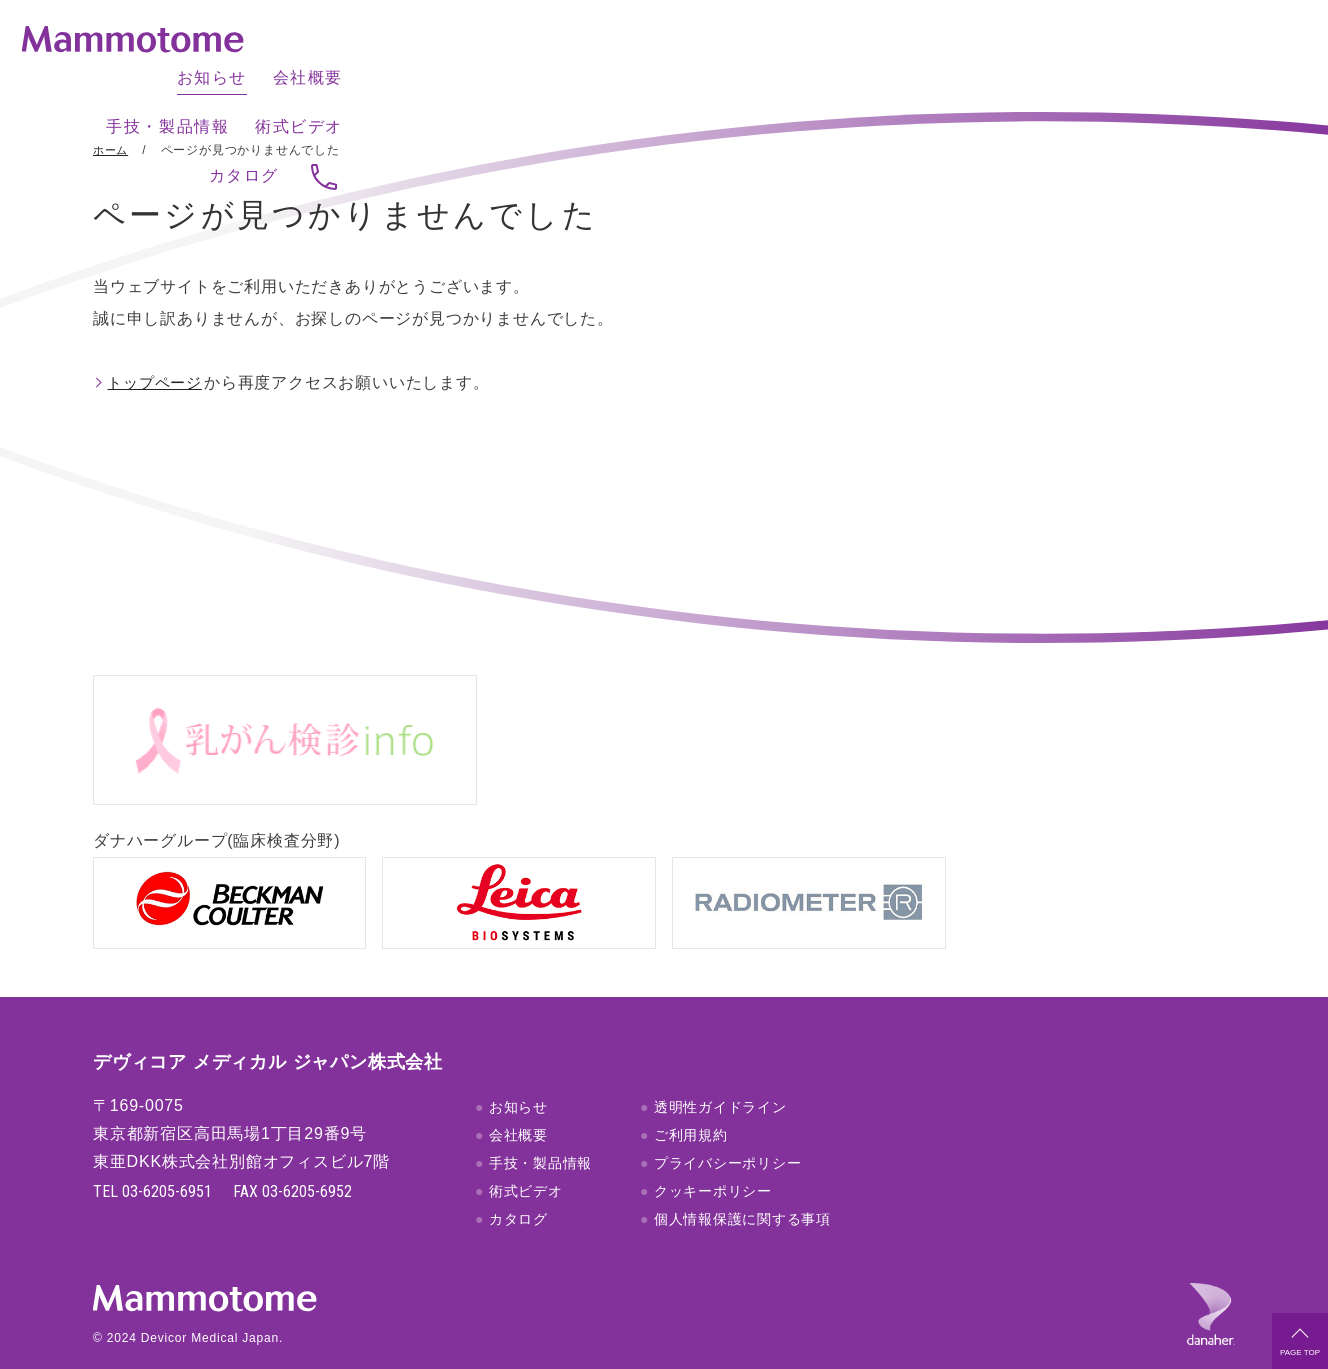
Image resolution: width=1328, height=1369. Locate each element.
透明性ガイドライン (720, 1082)
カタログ (1152, 55)
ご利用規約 (691, 1110)
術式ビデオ (1048, 55)
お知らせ (698, 55)
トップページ (159, 382)
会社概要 (794, 55)
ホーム (112, 150)
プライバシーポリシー (728, 1138)
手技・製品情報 (916, 55)
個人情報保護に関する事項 (743, 1194)
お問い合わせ (1232, 57)
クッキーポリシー (713, 1166)
